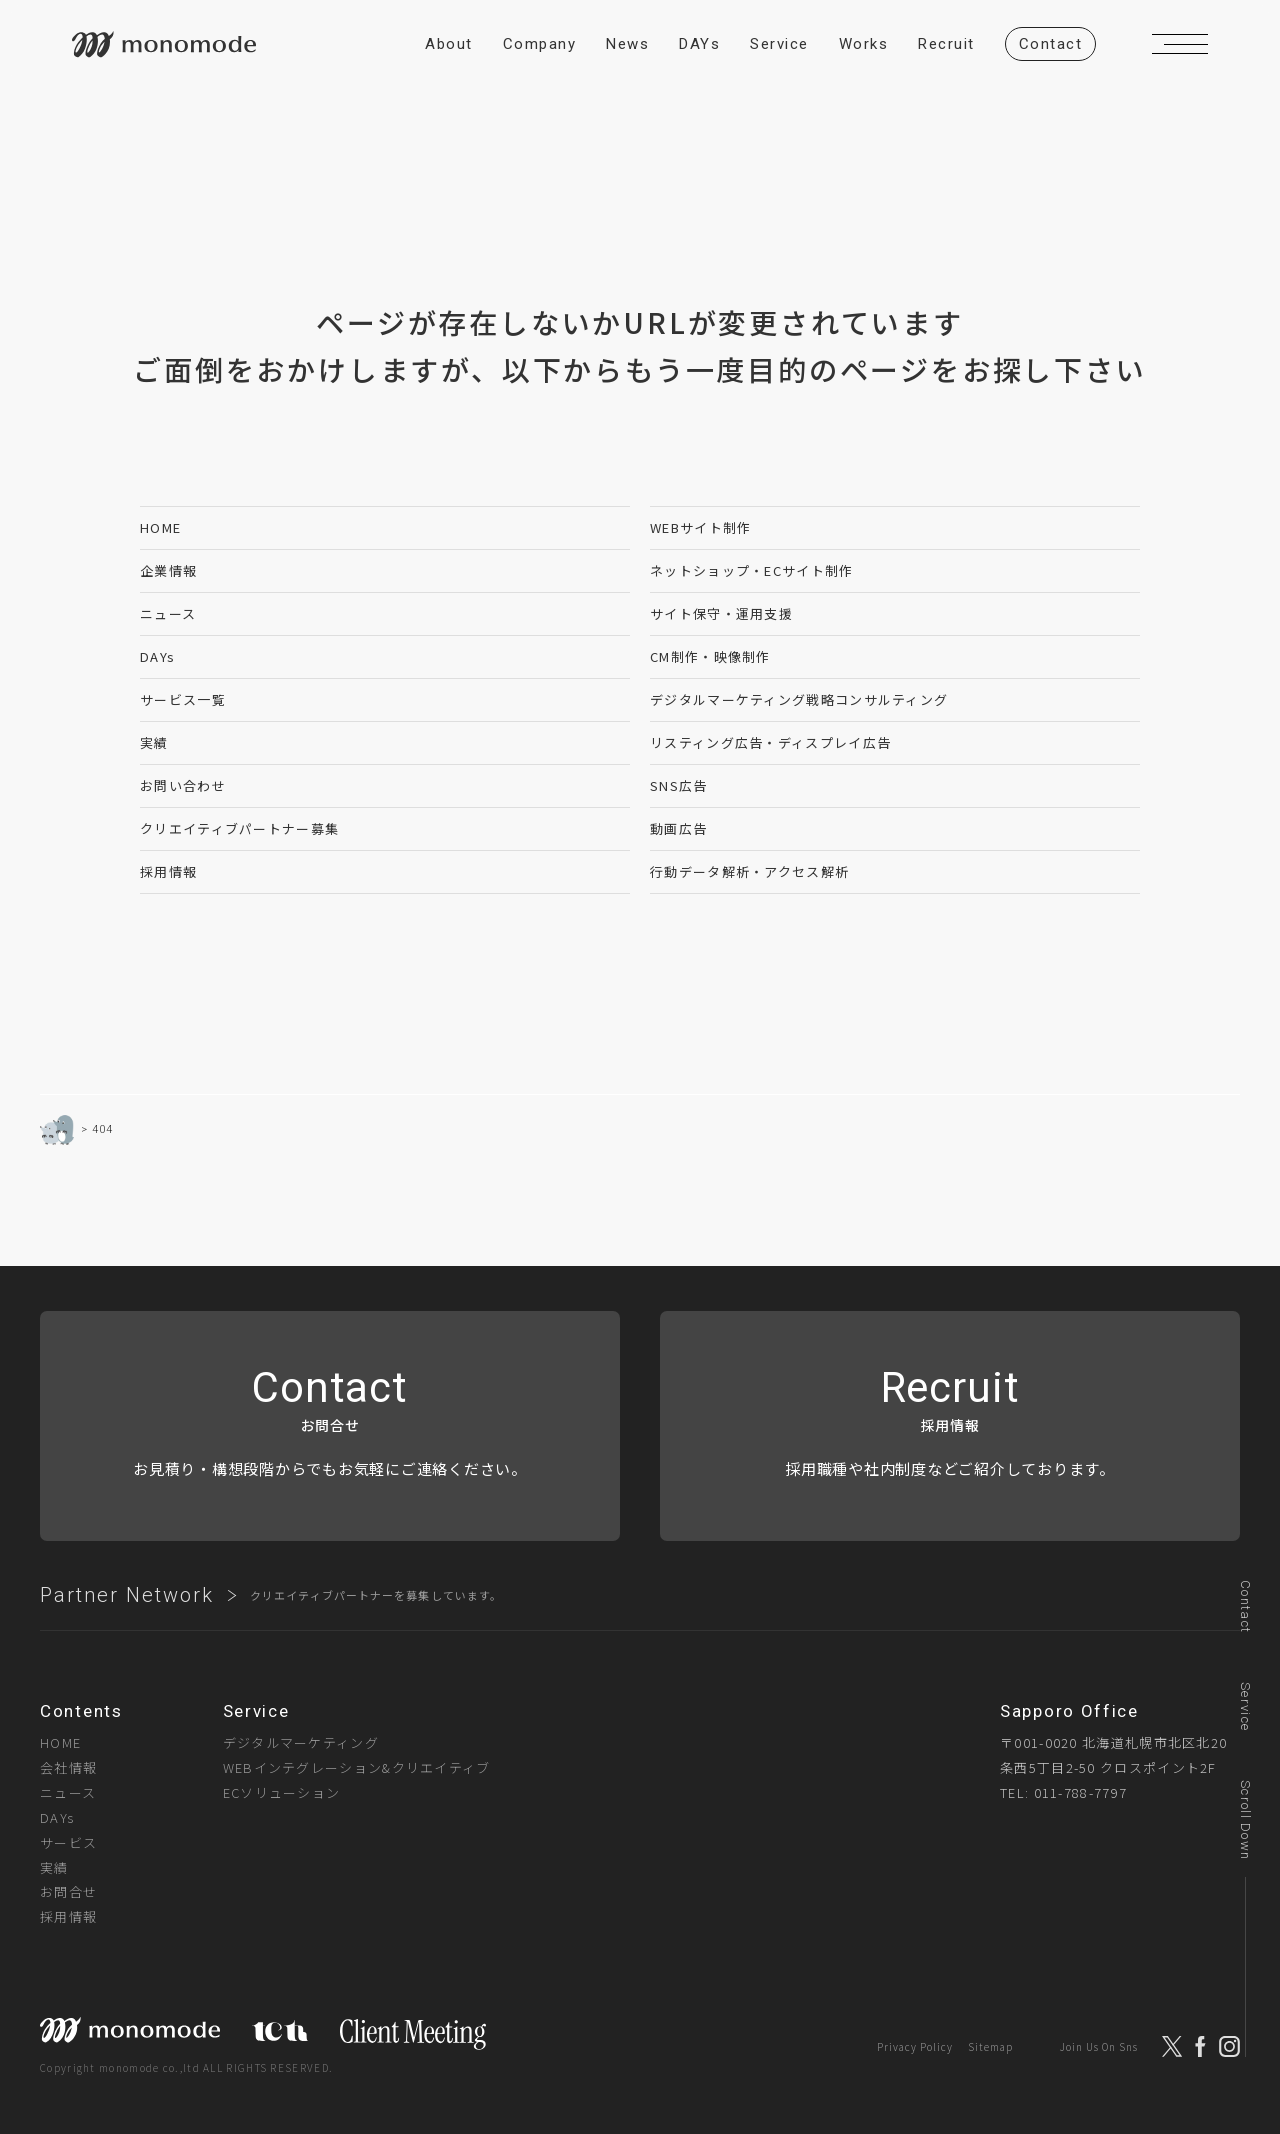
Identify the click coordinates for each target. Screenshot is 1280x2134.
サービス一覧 (183, 699)
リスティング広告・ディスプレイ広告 (770, 742)
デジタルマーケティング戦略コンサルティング (799, 699)
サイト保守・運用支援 (721, 613)
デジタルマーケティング (301, 1742)
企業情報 (168, 570)
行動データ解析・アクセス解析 (749, 871)
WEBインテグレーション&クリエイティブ (357, 1767)
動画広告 (678, 828)
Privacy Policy (915, 2046)
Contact (1245, 1606)
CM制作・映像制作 (710, 656)
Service (1245, 1706)
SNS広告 (679, 785)
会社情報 (68, 1767)
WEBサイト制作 (700, 527)
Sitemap (990, 2046)
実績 (154, 742)
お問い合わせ (183, 785)
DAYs (157, 656)
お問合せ (68, 1891)
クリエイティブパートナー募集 (239, 828)
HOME (160, 527)
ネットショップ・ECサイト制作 (752, 570)
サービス (68, 1842)
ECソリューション (282, 1792)
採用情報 (168, 871)
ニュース (168, 613)
